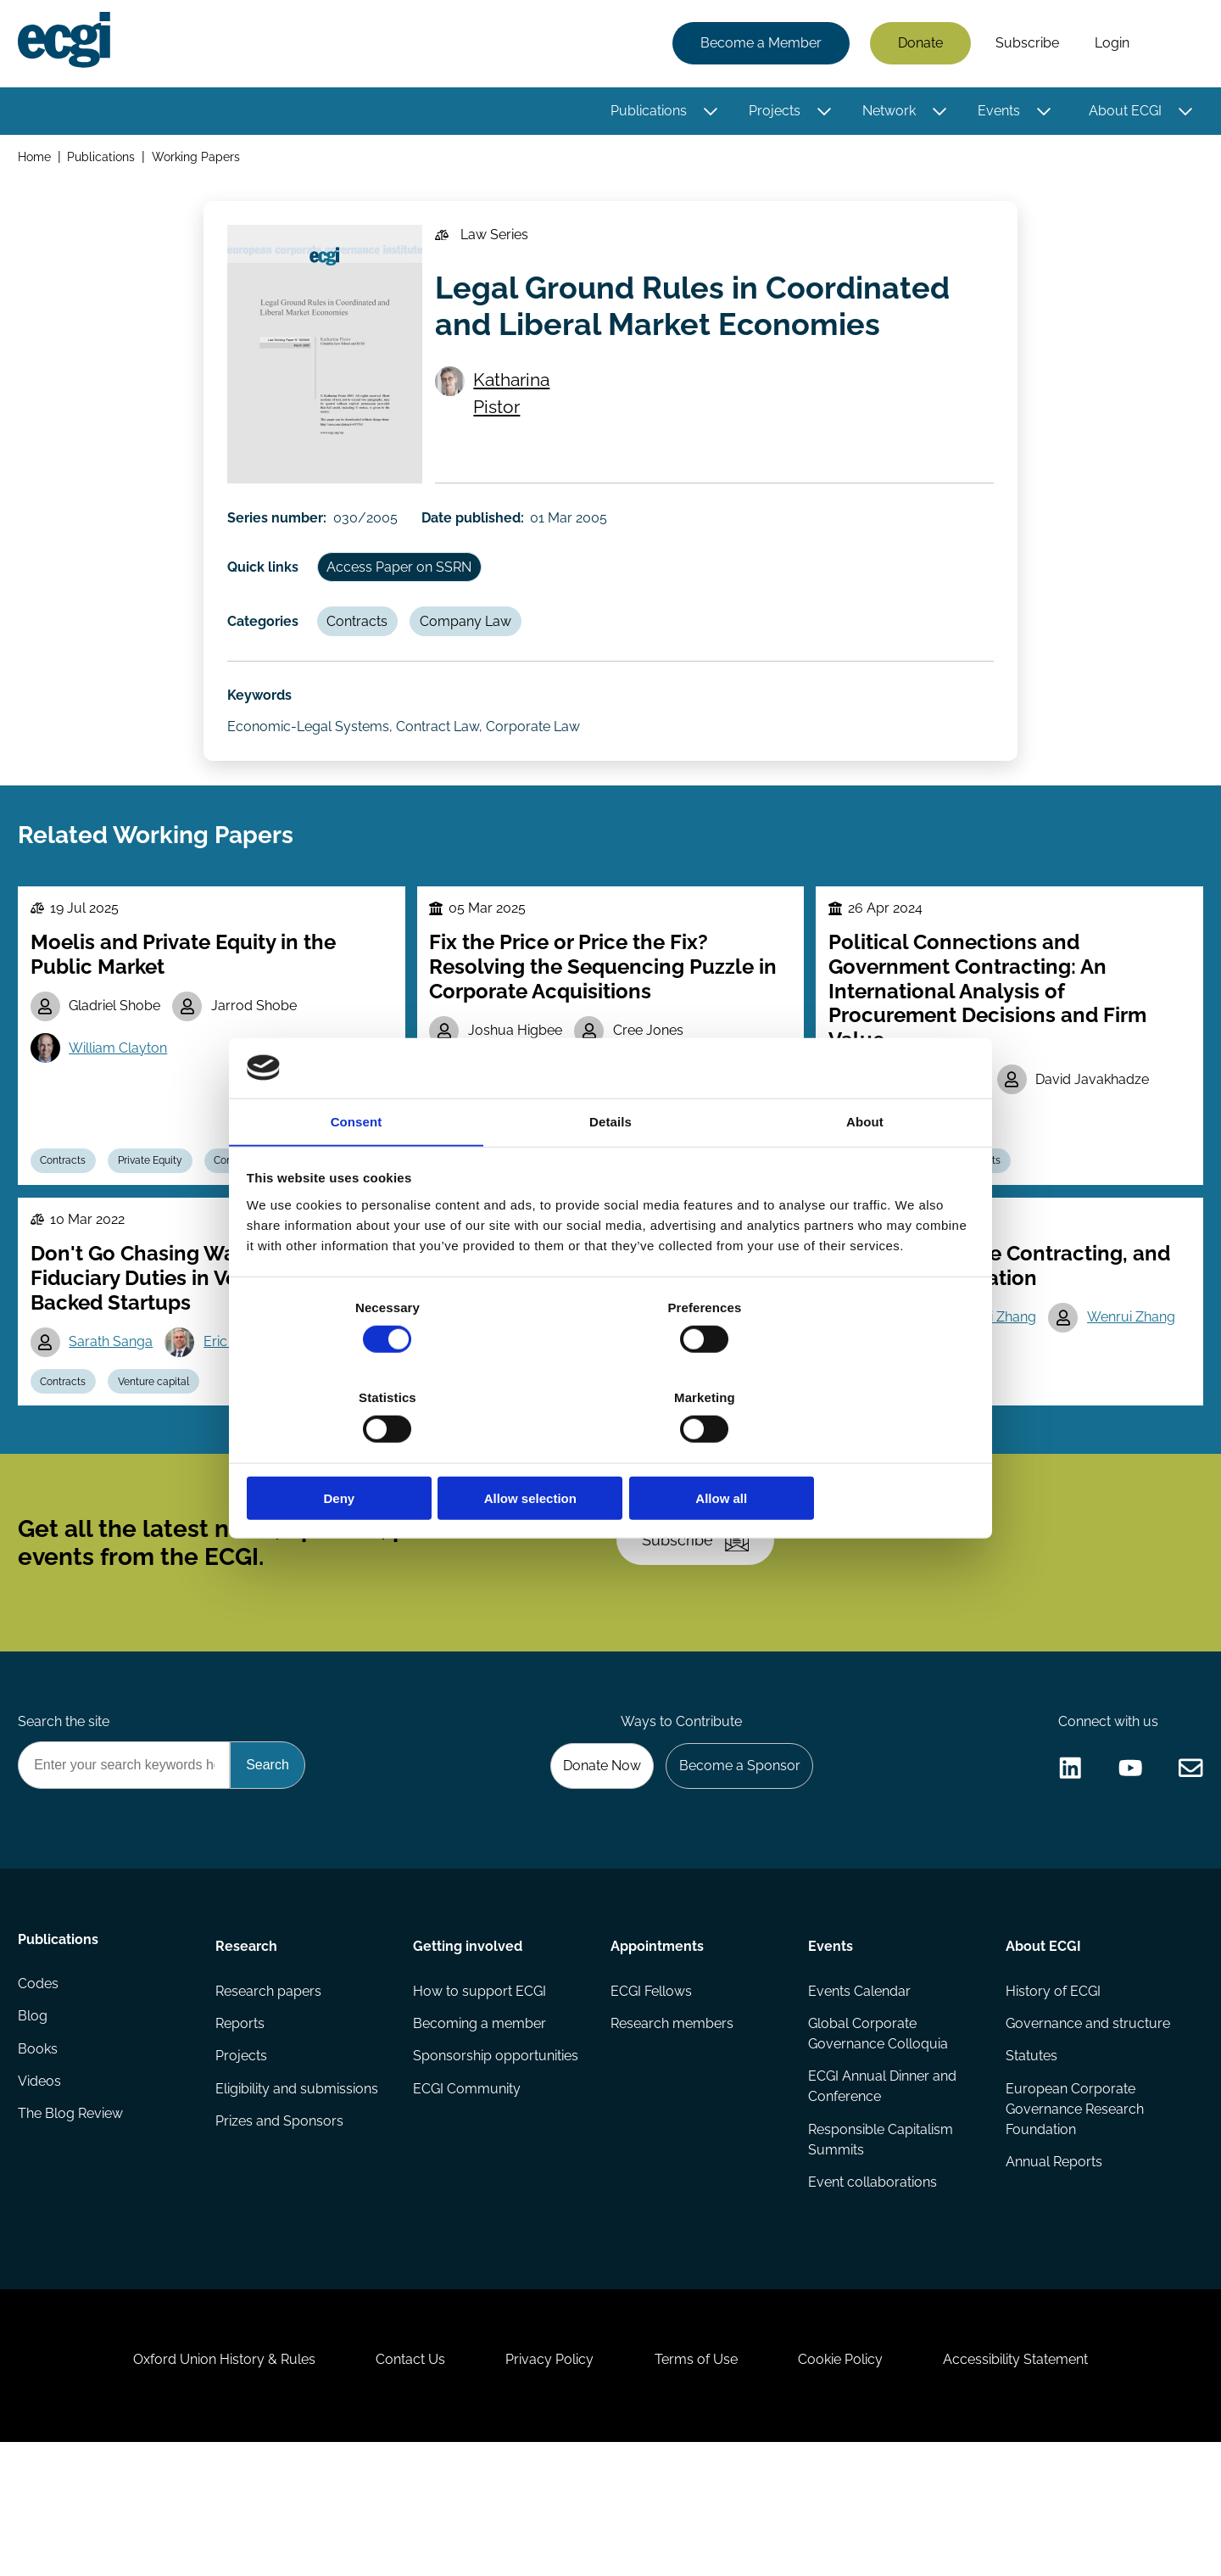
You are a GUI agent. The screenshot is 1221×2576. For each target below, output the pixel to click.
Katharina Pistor (517, 409)
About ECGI (1122, 112)
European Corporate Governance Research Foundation (1073, 2212)
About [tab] (865, 1169)
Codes (40, 2090)
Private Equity (158, 1211)
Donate (917, 44)
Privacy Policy (546, 2484)
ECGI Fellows (651, 2090)
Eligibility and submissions (298, 2192)
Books (40, 2158)
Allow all (854, 1453)
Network (886, 112)
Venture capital (162, 1442)
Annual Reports (1052, 2267)
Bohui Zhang (1002, 1376)
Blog (35, 2124)
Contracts (363, 642)
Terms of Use (699, 2484)
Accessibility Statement (1034, 2484)
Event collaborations (871, 2287)
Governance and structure (1086, 2124)
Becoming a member (480, 2124)
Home (36, 160)
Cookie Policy (851, 2484)
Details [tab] (610, 1169)
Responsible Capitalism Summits (879, 2243)
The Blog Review (72, 2226)
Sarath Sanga (116, 1400)
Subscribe (1025, 44)
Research (248, 2043)
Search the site (66, 1813)
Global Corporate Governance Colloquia (877, 2134)
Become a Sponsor (734, 1859)
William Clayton (123, 1096)
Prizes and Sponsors (281, 2226)
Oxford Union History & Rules (205, 2484)
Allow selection (610, 1453)
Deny (366, 1453)
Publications (646, 112)
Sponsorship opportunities (496, 2158)
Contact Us (399, 2484)
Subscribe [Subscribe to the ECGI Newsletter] (701, 1618)
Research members (671, 2124)
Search (1172, 45)
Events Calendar (858, 2090)
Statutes (1030, 2158)
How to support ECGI (480, 2090)
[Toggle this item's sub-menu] (708, 112)
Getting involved (468, 2043)
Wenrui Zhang (1140, 1376)
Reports (241, 2124)
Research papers (270, 2090)
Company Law (475, 642)
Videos (42, 2192)
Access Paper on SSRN (405, 583)
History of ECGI (1051, 2090)
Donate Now (593, 1859)
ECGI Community (467, 2192)
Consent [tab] (356, 1169)
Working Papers (199, 160)
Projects (772, 112)
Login (1109, 44)
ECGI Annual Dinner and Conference (881, 2189)
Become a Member (758, 44)
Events (996, 112)
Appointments (657, 2043)
